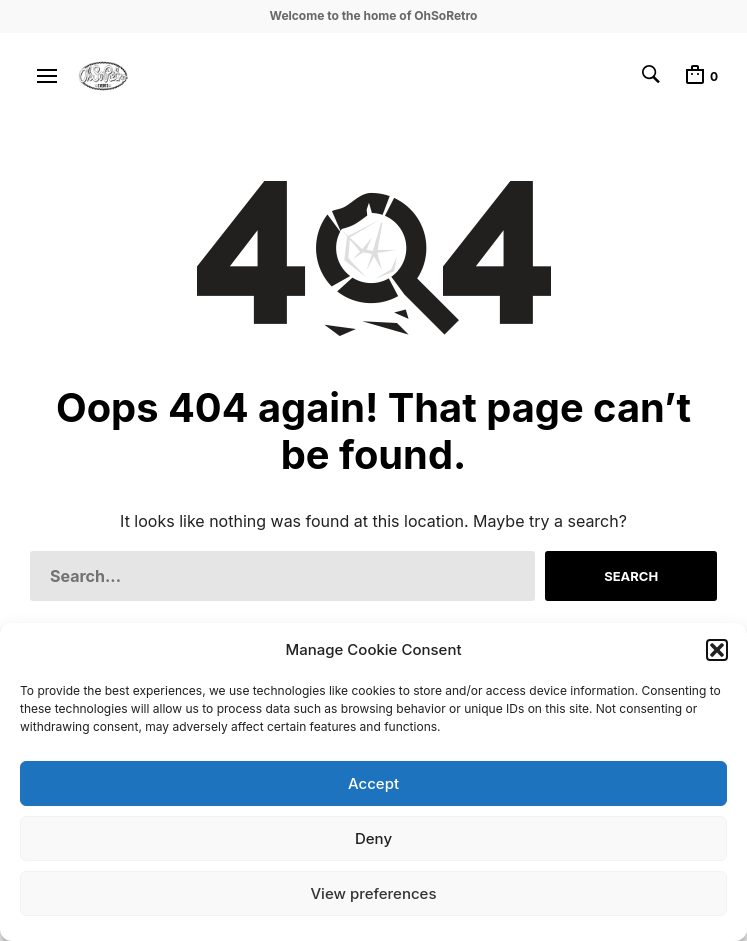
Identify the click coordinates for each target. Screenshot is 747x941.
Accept (373, 783)
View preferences (373, 893)
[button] (717, 650)
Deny (373, 838)
